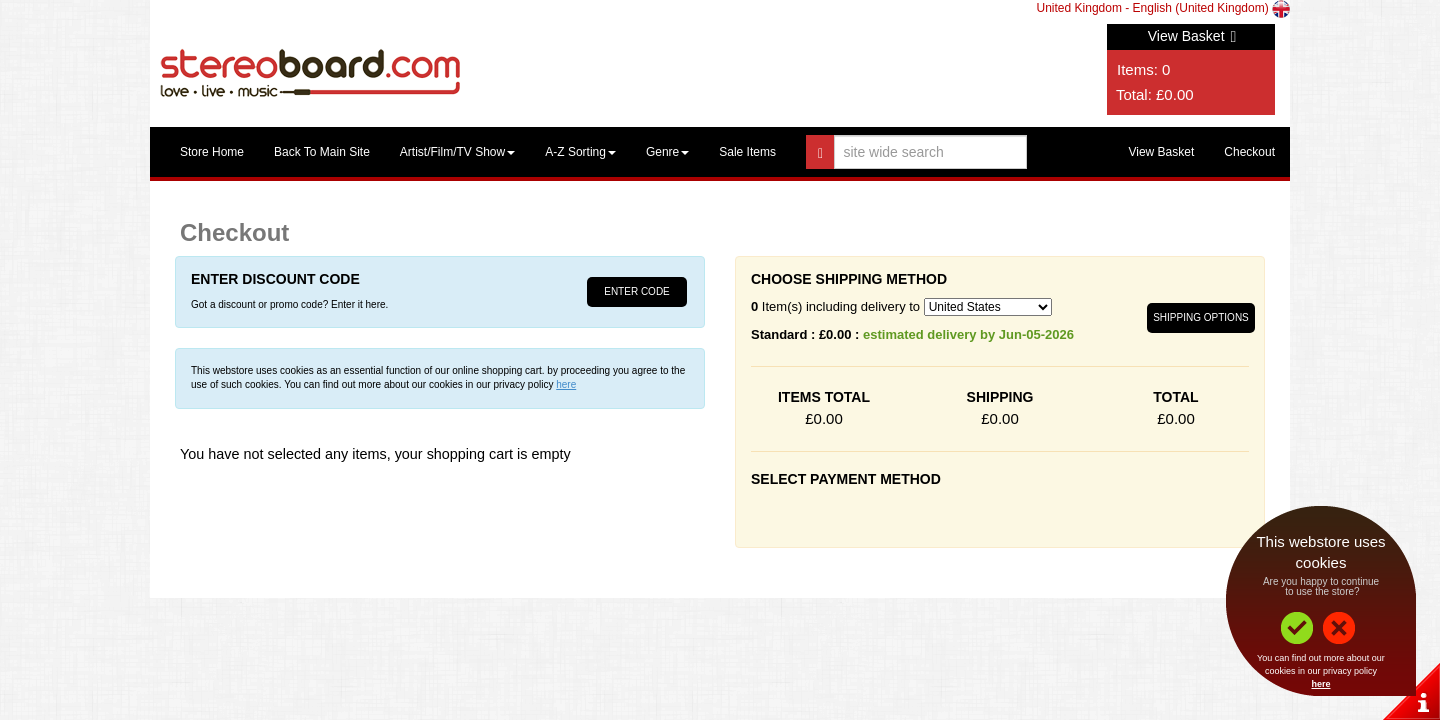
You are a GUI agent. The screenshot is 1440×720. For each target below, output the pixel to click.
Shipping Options (1201, 317)
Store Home (212, 152)
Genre (667, 152)
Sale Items (747, 152)
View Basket (1192, 36)
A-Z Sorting (580, 152)
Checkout (1249, 152)
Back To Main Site (322, 152)
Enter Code (637, 291)
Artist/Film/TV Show (457, 152)
